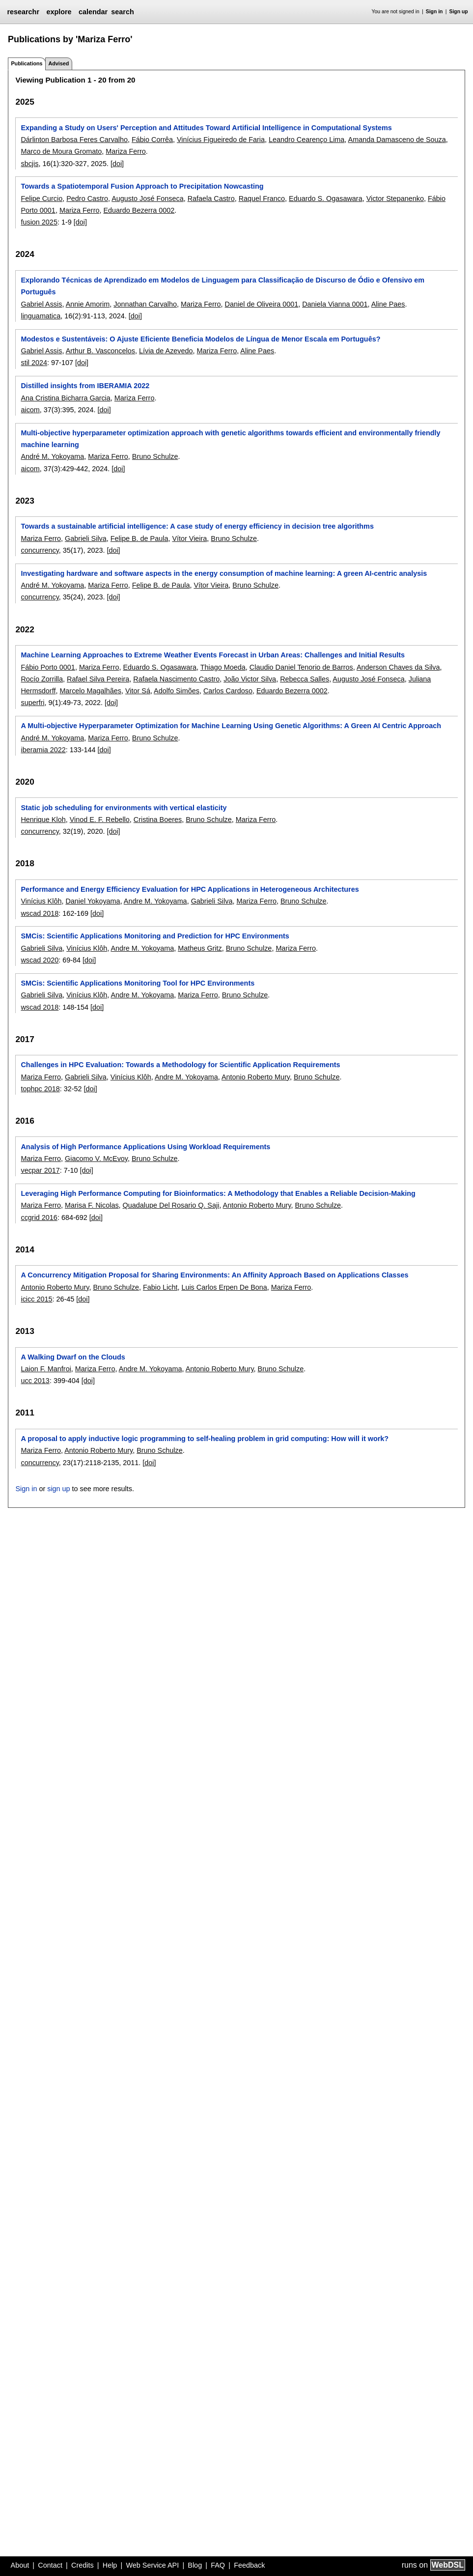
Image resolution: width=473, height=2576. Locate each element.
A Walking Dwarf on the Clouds (73, 1357)
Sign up (458, 11)
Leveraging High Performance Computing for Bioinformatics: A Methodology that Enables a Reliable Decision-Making (218, 1193)
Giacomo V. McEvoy (96, 1158)
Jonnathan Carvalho (145, 304)
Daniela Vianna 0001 (334, 304)
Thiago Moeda (223, 667)
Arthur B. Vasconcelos (100, 351)
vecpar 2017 (40, 1170)
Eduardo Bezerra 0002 (138, 210)
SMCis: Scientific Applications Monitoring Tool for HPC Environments (137, 983)
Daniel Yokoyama (92, 901)
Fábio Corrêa (152, 139)
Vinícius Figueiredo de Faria (221, 139)
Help (110, 2565)
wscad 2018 (39, 913)
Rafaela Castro (211, 198)
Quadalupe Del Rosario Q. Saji (171, 1205)
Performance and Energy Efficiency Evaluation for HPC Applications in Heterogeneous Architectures (190, 889)
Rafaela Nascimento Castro (176, 679)
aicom (30, 410)
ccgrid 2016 (39, 1217)
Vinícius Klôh (41, 901)
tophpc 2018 (40, 1089)
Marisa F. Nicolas (92, 1205)
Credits (82, 2565)
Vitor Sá (137, 691)
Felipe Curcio (41, 198)
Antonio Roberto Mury (256, 1077)
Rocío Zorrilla (42, 679)
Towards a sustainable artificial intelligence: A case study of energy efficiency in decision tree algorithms (197, 526)
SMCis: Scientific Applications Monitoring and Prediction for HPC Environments (155, 936)
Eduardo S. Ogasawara (325, 198)
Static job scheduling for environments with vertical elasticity (123, 808)
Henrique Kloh (43, 819)
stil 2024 (34, 363)
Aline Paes (388, 304)
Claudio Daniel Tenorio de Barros (301, 667)
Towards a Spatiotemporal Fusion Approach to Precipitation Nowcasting (142, 186)
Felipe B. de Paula (139, 538)
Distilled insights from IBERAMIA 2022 (85, 386)
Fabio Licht (160, 1287)
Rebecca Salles (304, 679)
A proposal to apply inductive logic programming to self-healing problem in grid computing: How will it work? (205, 1439)
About (20, 2565)
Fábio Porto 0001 (48, 667)
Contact (50, 2565)
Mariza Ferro (126, 151)
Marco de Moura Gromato (61, 151)
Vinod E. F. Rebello (100, 819)
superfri (32, 703)
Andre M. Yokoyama (155, 901)
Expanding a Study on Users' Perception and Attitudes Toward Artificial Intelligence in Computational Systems (206, 128)
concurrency (39, 550)
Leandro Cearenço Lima (306, 139)
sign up (58, 1489)
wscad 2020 (39, 960)
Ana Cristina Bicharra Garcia (65, 398)
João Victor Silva (249, 679)
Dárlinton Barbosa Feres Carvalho (74, 139)
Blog (195, 2565)
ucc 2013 (35, 1381)
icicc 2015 (36, 1299)
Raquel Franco (262, 198)
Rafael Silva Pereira (98, 679)
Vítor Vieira (189, 538)
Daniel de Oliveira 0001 (262, 304)
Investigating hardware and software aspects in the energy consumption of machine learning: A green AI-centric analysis (224, 573)
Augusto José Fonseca (147, 198)
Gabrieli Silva (86, 538)
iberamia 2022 (43, 750)
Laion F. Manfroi (46, 1369)
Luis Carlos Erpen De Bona (224, 1287)
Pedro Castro (87, 198)
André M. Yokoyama (52, 456)
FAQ (218, 2565)
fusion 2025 (39, 222)
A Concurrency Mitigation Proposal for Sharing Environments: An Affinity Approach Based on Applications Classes (214, 1275)
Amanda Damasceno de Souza (397, 139)
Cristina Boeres (158, 819)
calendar (93, 12)
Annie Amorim (88, 304)
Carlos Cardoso (227, 691)
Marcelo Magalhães (90, 691)
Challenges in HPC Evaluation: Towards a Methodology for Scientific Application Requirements (180, 1065)
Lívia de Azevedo (166, 351)
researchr (23, 12)
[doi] (117, 164)
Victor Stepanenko (395, 198)
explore (58, 12)
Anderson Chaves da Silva (398, 667)
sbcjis (29, 164)
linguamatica (40, 316)
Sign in (434, 11)
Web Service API (152, 2565)
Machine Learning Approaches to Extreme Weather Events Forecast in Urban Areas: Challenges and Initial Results (213, 655)
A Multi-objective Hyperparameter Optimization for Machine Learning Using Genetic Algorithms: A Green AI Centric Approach (231, 726)
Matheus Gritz (200, 948)
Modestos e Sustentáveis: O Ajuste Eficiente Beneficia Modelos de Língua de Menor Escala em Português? (200, 339)
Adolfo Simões (176, 691)
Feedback (249, 2565)
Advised (58, 63)
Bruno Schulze (155, 456)
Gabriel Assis (41, 304)
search (122, 12)
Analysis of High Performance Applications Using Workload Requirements (145, 1147)
